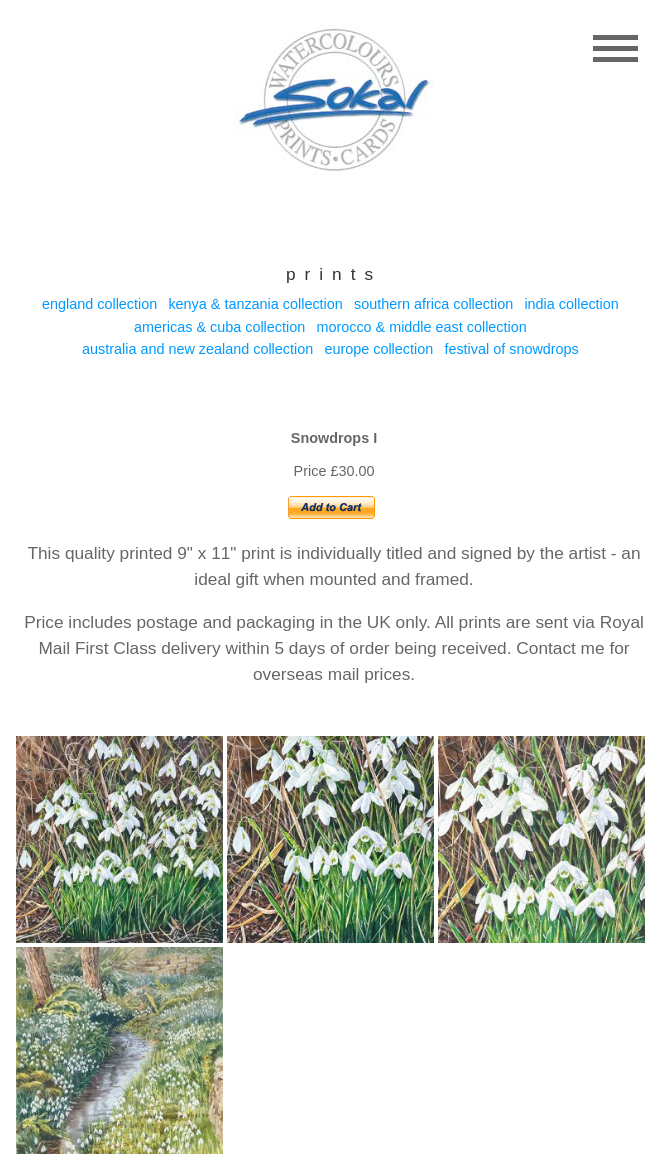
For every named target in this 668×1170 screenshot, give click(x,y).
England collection (99, 304)
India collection (571, 304)
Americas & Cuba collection (219, 327)
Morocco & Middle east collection (421, 327)
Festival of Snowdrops (511, 349)
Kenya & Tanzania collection (255, 304)
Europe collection (378, 349)
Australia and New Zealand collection (197, 349)
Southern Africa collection (433, 304)
